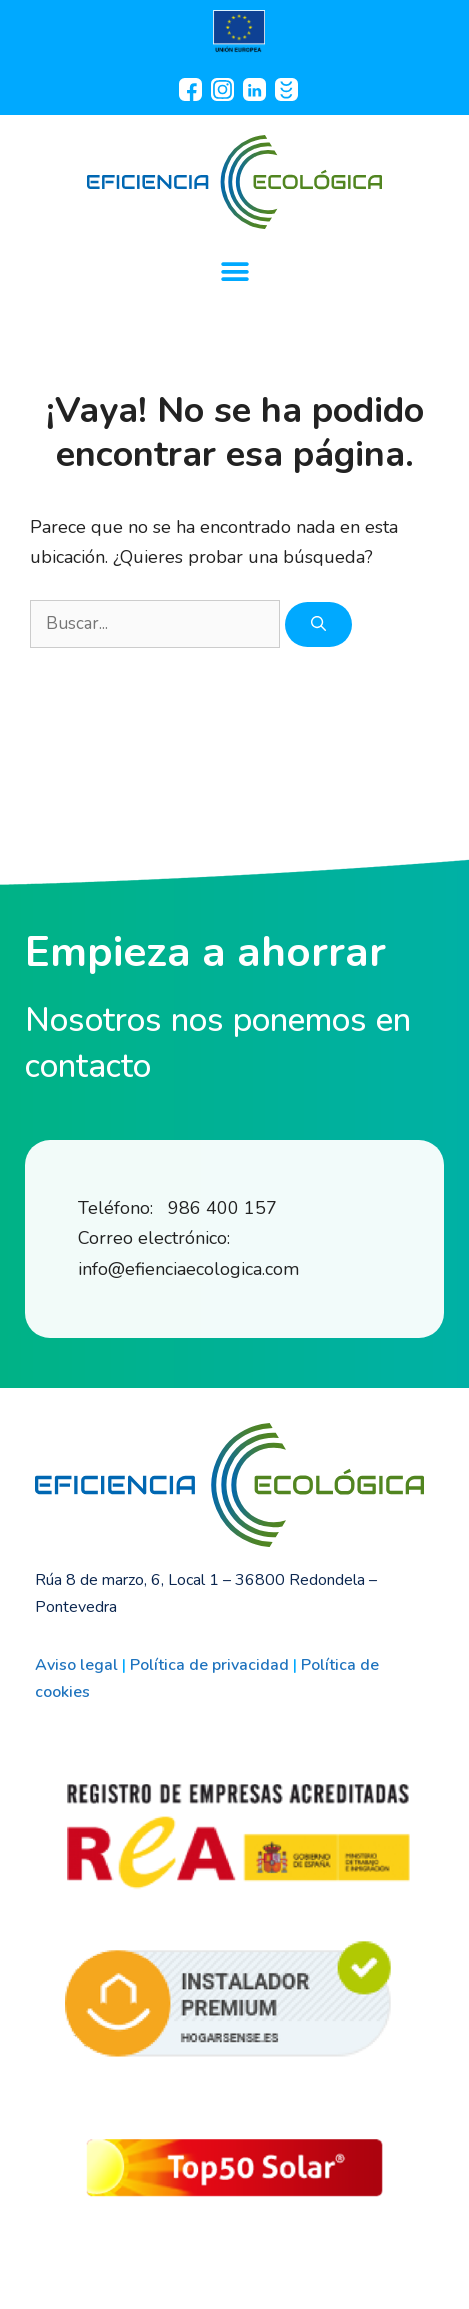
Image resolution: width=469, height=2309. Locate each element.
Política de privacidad (209, 1665)
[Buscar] (318, 624)
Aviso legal (76, 1665)
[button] (234, 271)
